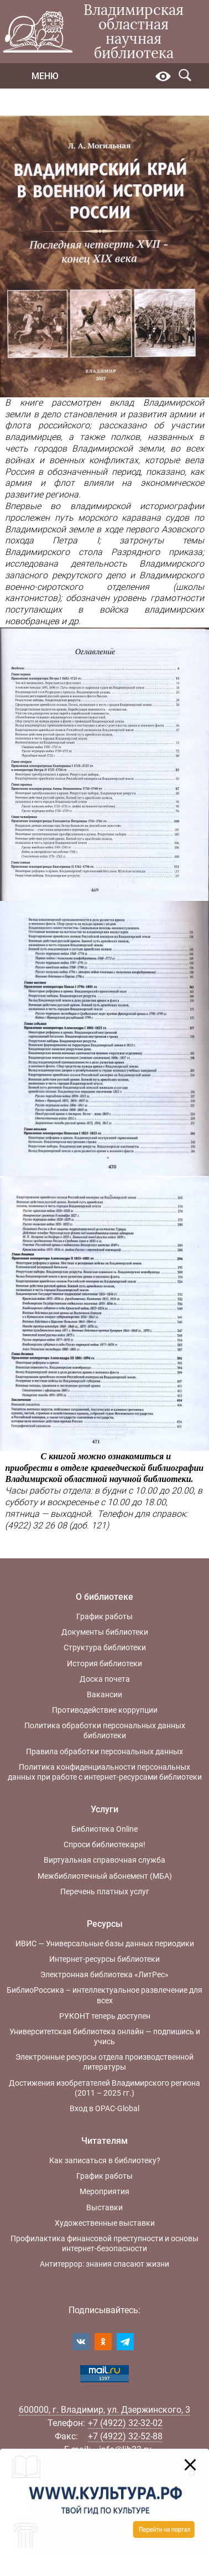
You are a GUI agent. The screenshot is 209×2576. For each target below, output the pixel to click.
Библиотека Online (104, 1829)
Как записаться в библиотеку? (104, 2160)
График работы (104, 1616)
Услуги (104, 1809)
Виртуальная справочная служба (104, 1859)
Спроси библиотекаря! (104, 1844)
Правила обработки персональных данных (104, 1751)
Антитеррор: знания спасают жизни (104, 2263)
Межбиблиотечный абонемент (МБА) (105, 1876)
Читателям (104, 2141)
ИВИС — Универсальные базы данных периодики (104, 1943)
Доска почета (105, 1679)
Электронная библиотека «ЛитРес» (104, 1974)
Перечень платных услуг (104, 1891)
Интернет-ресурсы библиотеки (104, 1959)
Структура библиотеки (105, 1647)
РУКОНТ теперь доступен (104, 2016)
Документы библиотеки (104, 1632)
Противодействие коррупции (105, 1710)
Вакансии (104, 1694)
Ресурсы (105, 1924)
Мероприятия (104, 2191)
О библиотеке (104, 1597)
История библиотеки (104, 1663)
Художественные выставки (105, 2223)
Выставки (104, 2207)
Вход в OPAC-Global (104, 2108)
